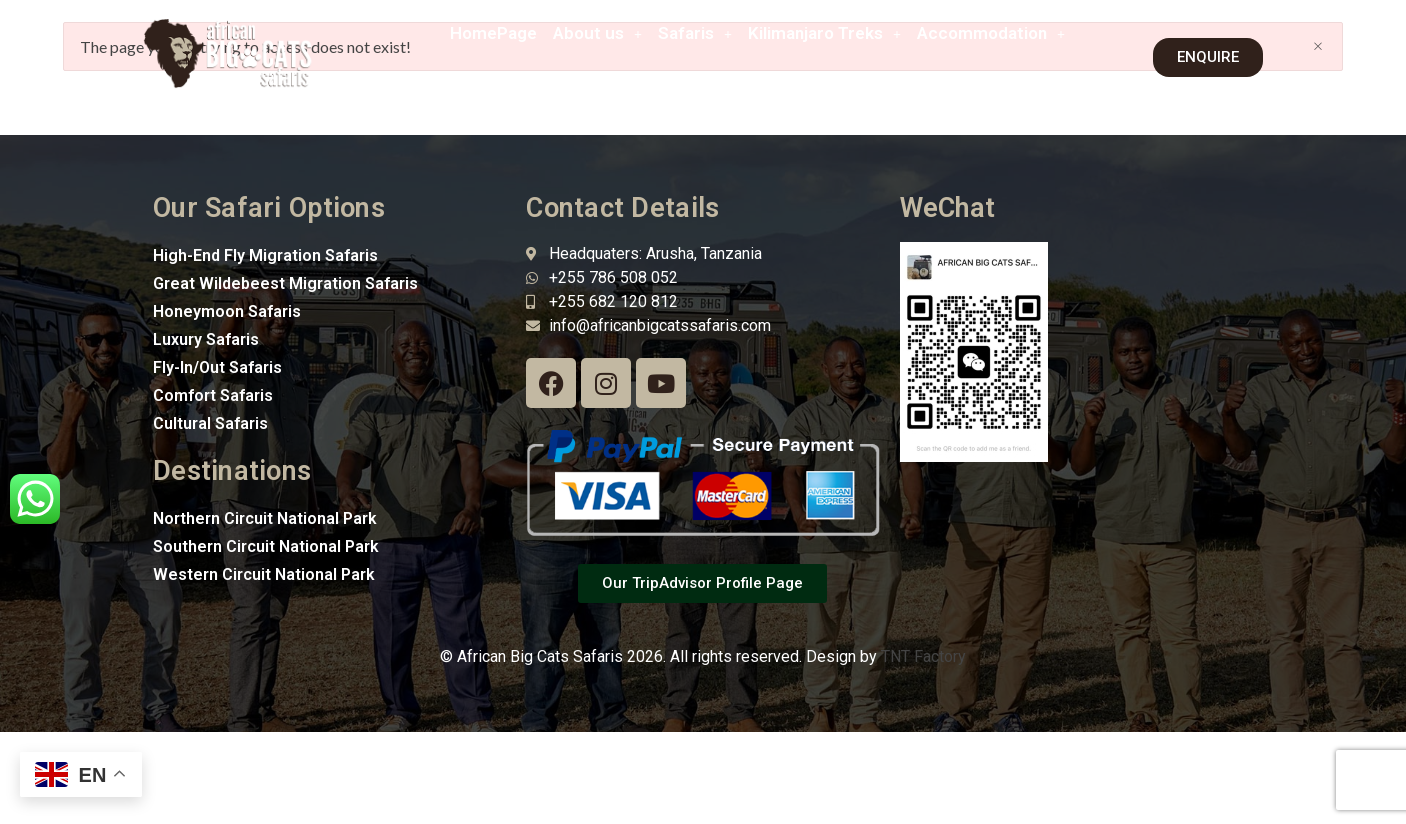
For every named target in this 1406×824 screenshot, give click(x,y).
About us (597, 33)
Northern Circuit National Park (265, 518)
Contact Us (1012, 80)
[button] (597, 33)
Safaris (695, 33)
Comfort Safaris (213, 395)
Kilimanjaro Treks (824, 33)
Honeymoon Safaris (227, 311)
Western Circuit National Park (264, 574)
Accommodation (991, 33)
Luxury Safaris (206, 339)
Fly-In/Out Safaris (217, 367)
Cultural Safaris (210, 423)
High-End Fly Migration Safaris (265, 255)
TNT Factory (923, 656)
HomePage (493, 33)
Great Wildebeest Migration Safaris (285, 283)
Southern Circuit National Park (266, 546)
